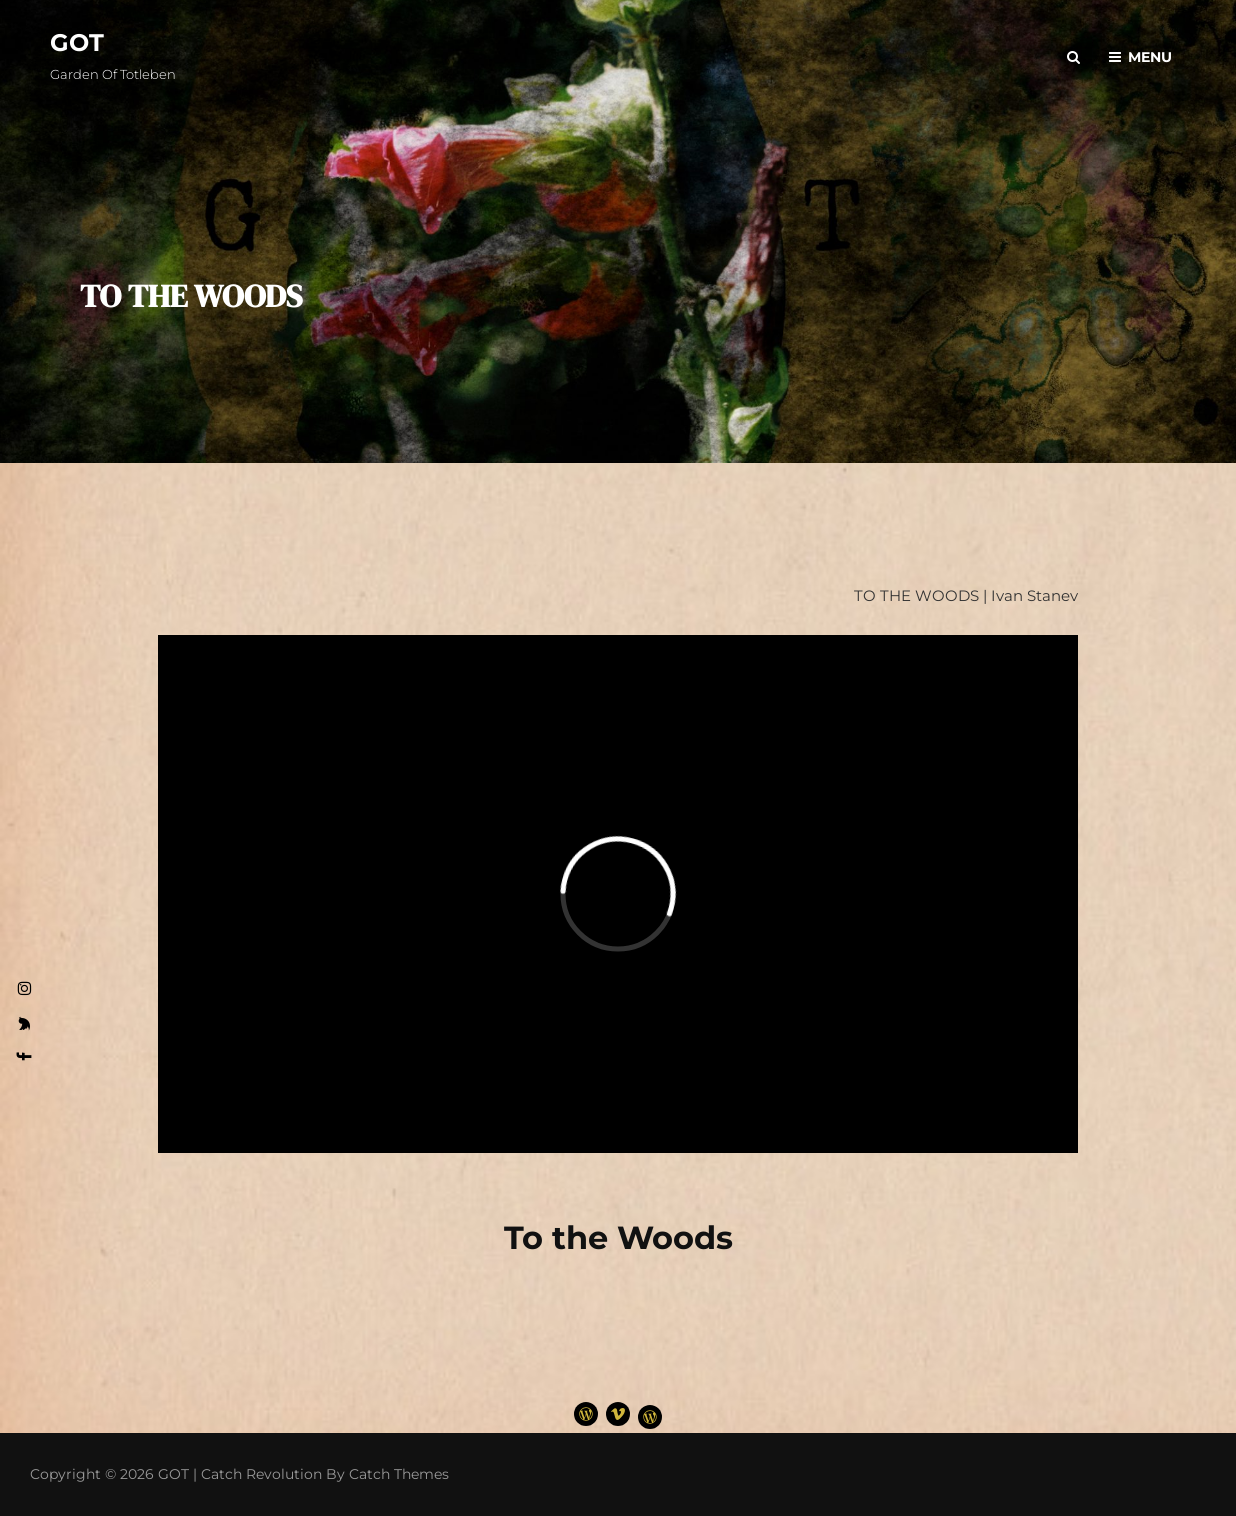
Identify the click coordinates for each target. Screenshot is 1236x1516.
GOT (77, 42)
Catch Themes (399, 1474)
